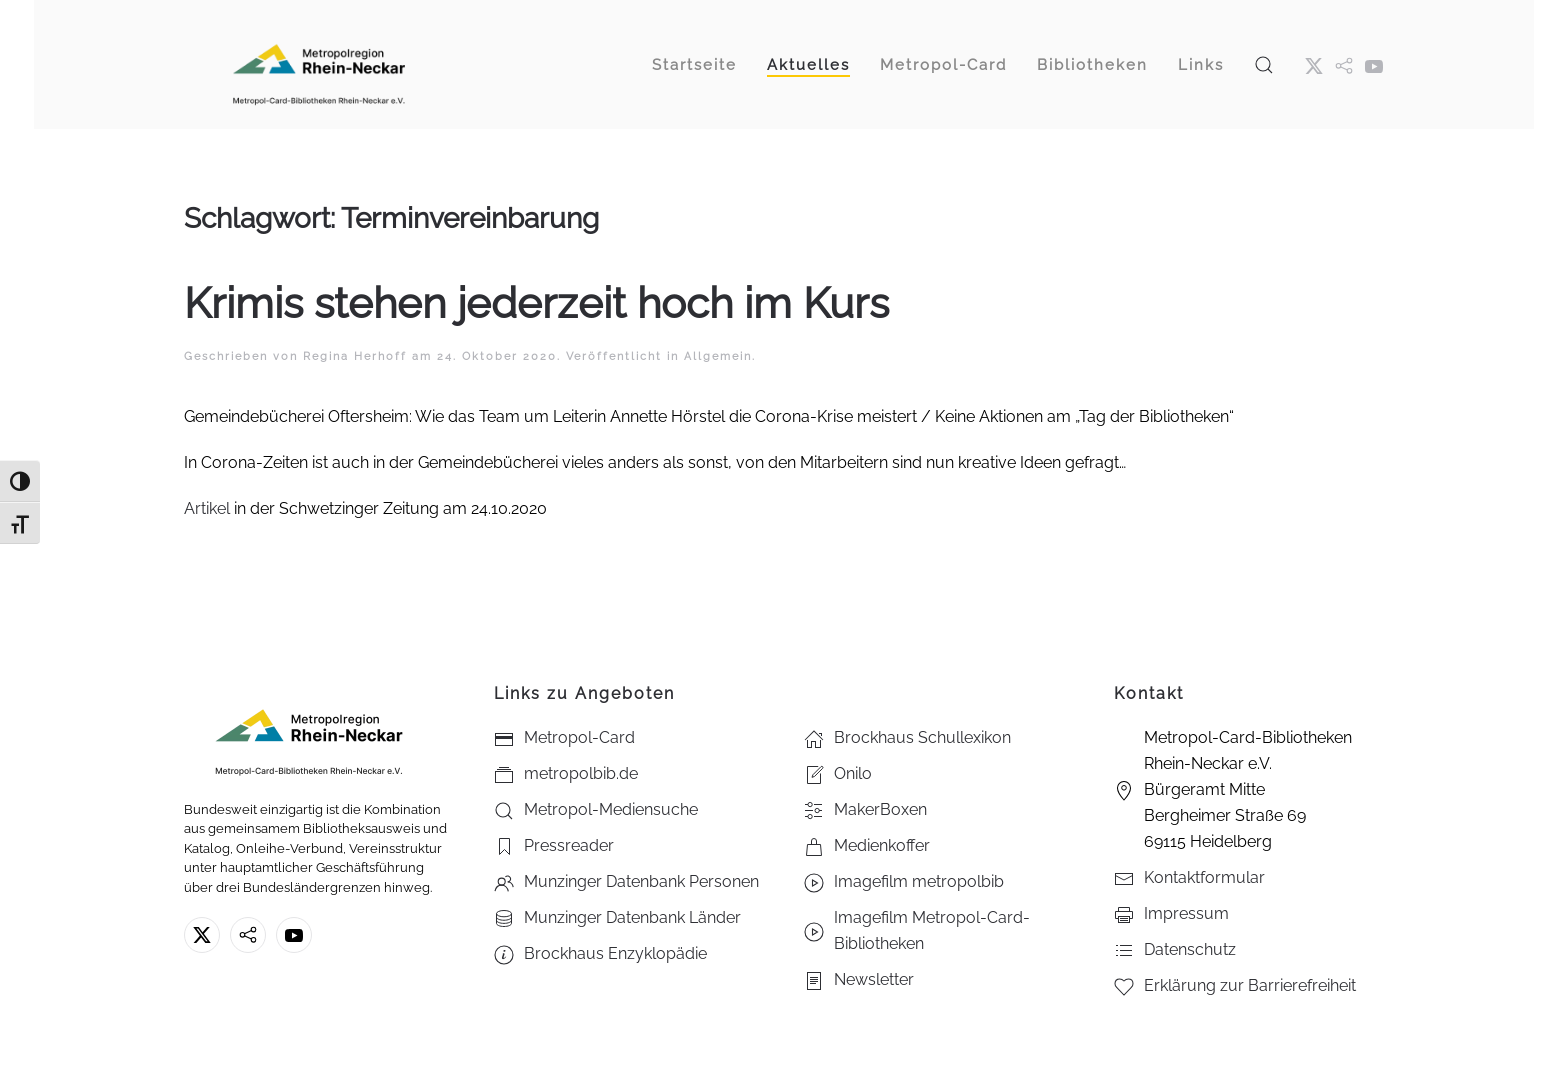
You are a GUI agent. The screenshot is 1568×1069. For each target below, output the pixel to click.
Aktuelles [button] (808, 65)
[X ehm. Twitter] (1314, 65)
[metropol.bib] (1344, 65)
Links (1201, 65)
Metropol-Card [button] (943, 65)
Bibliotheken (1092, 65)
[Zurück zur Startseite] (319, 64)
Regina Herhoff (355, 356)
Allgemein (718, 356)
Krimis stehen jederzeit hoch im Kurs (536, 303)
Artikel (209, 508)
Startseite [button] (694, 65)
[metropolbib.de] (248, 935)
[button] (1264, 64)
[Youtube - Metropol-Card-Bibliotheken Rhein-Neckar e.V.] (1374, 65)
